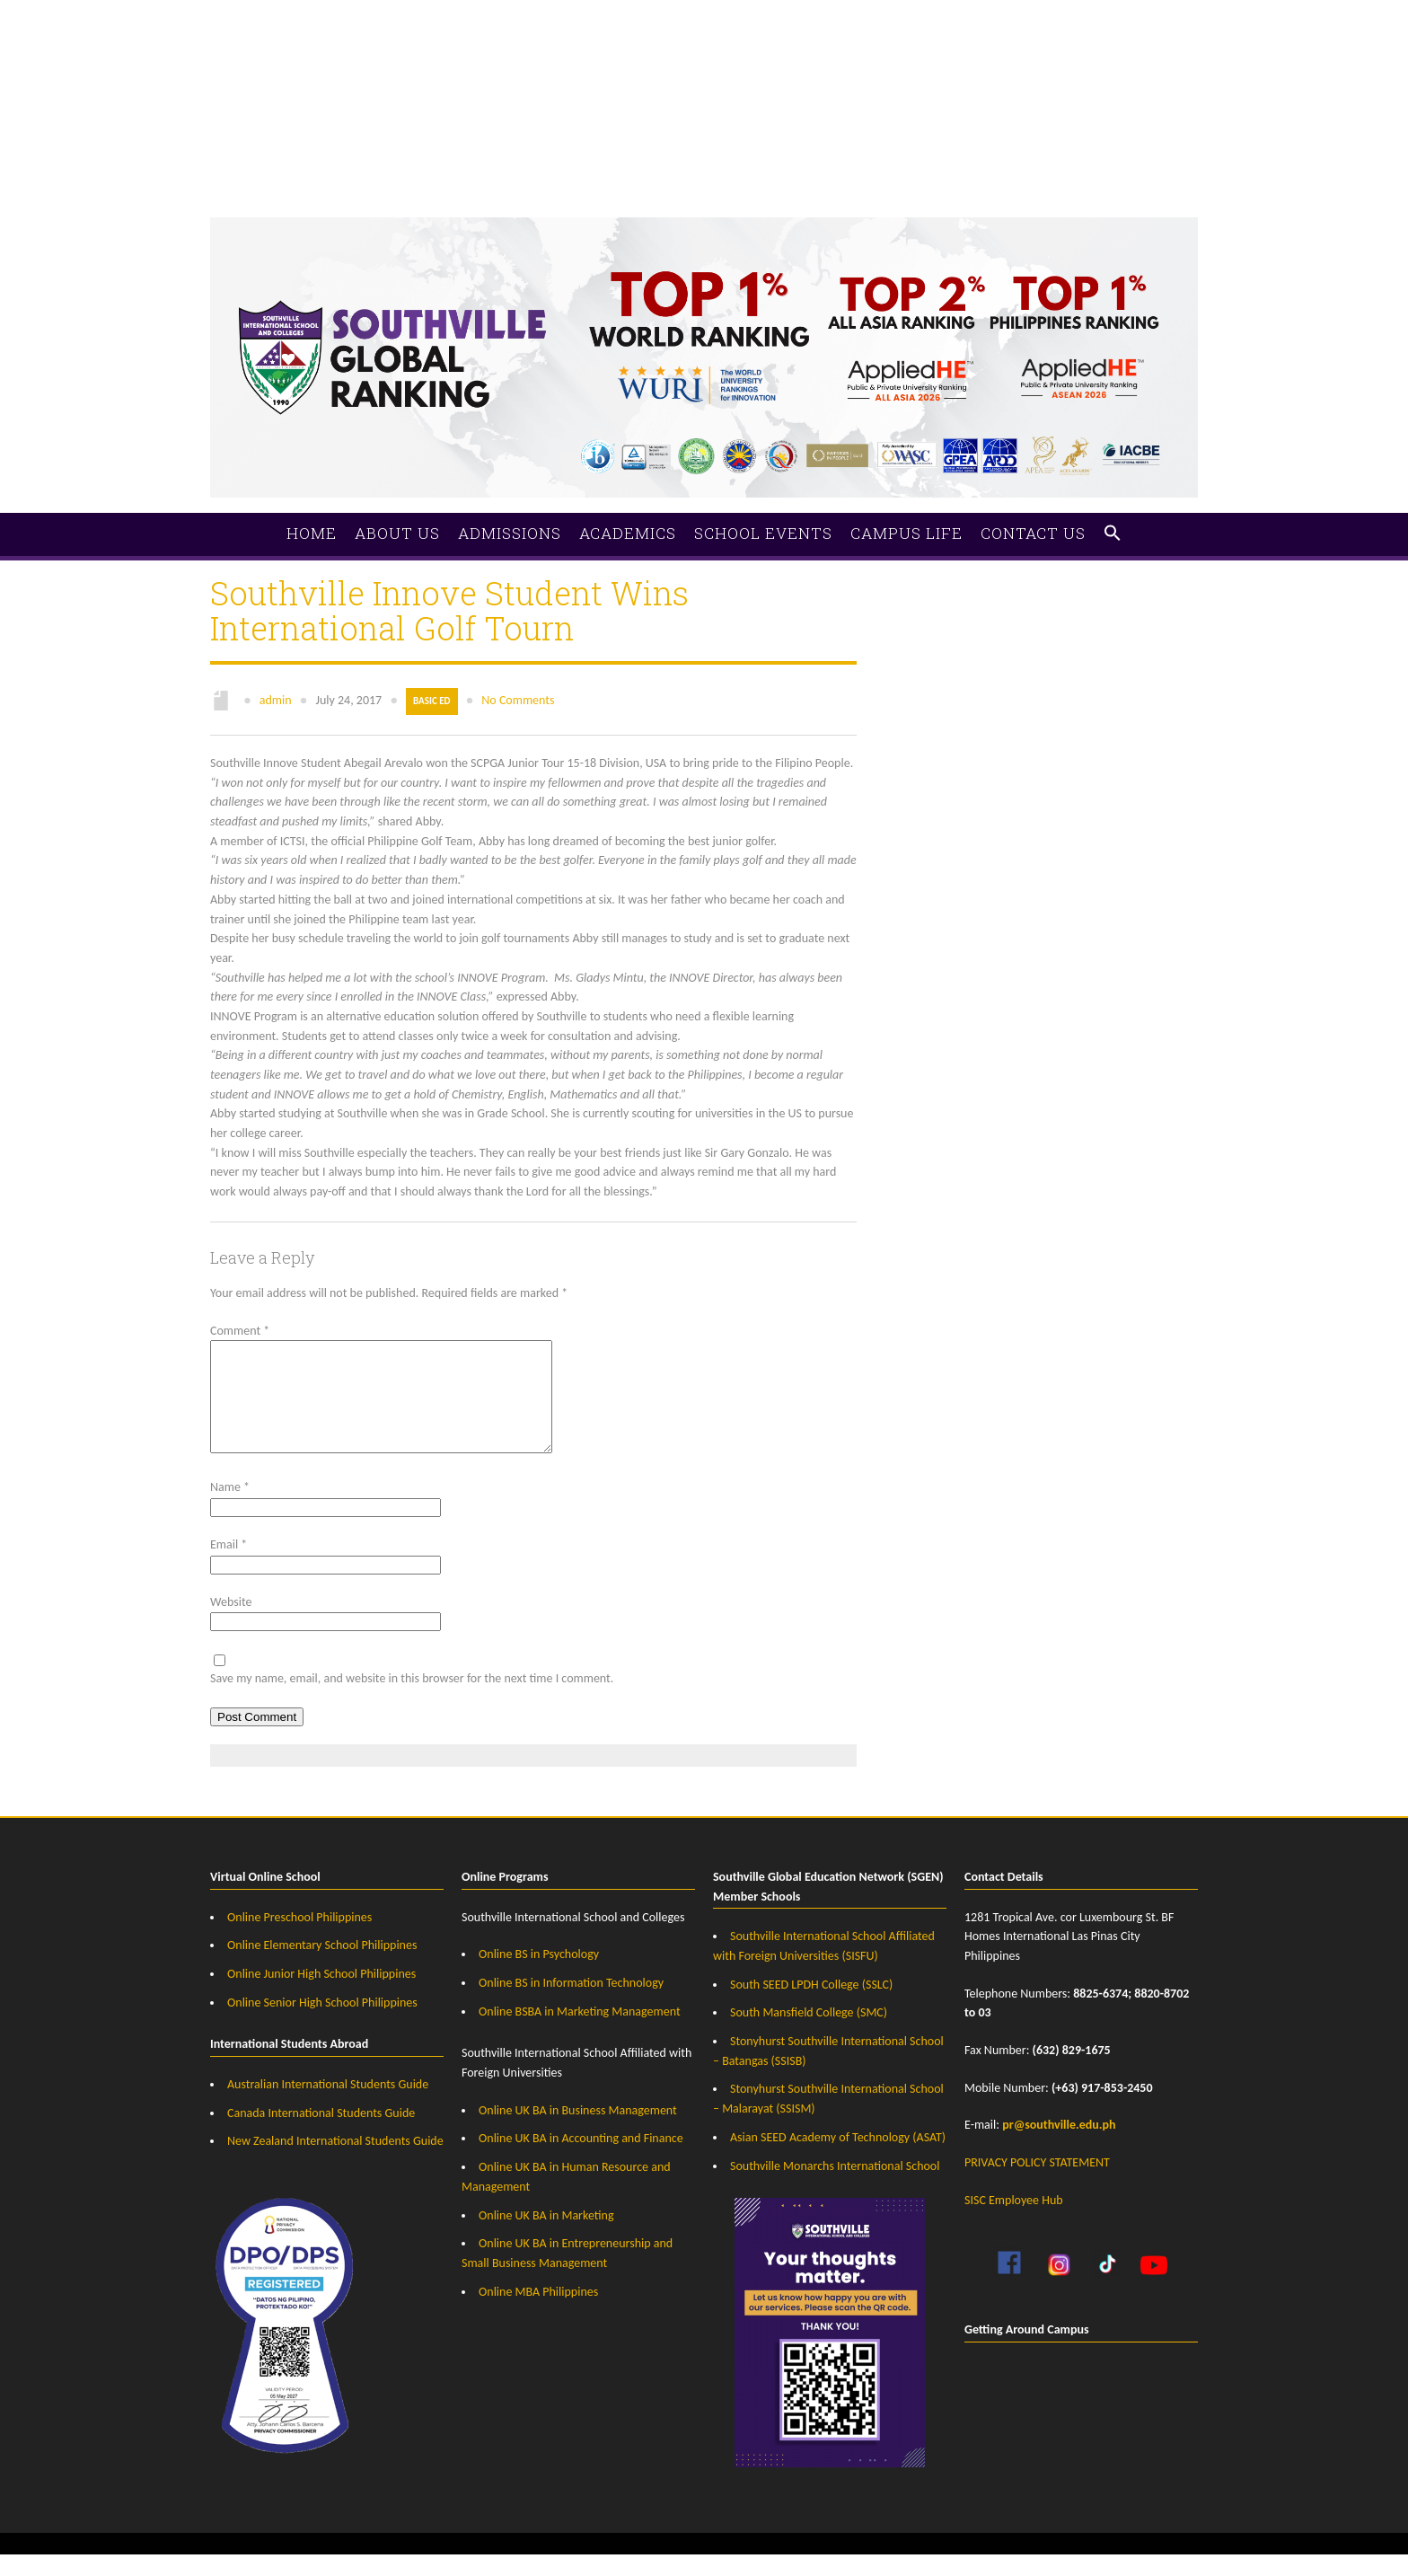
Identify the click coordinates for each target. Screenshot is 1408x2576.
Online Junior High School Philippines (321, 1995)
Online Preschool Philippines (299, 1938)
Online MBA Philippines (538, 2313)
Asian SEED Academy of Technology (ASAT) (838, 2158)
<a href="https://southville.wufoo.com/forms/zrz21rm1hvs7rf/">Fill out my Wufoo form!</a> (704, 81)
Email (228, 1566)
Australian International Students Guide (327, 2105)
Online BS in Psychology (539, 1975)
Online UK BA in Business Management (578, 2131)
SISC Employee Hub (1013, 2221)
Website (230, 1623)
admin (276, 700)
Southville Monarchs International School (834, 2187)
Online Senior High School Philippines (322, 2024)
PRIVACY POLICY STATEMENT (1037, 2184)
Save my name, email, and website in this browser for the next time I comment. (411, 1699)
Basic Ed (431, 701)
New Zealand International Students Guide (335, 2162)
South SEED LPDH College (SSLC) (811, 2006)
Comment (239, 1330)
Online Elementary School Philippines (322, 1966)
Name (230, 1508)
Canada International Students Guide (321, 2134)
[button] (1113, 534)
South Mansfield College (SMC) (808, 2034)
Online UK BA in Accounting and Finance (581, 2159)
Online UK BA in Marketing (546, 2237)
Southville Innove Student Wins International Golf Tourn (449, 610)
